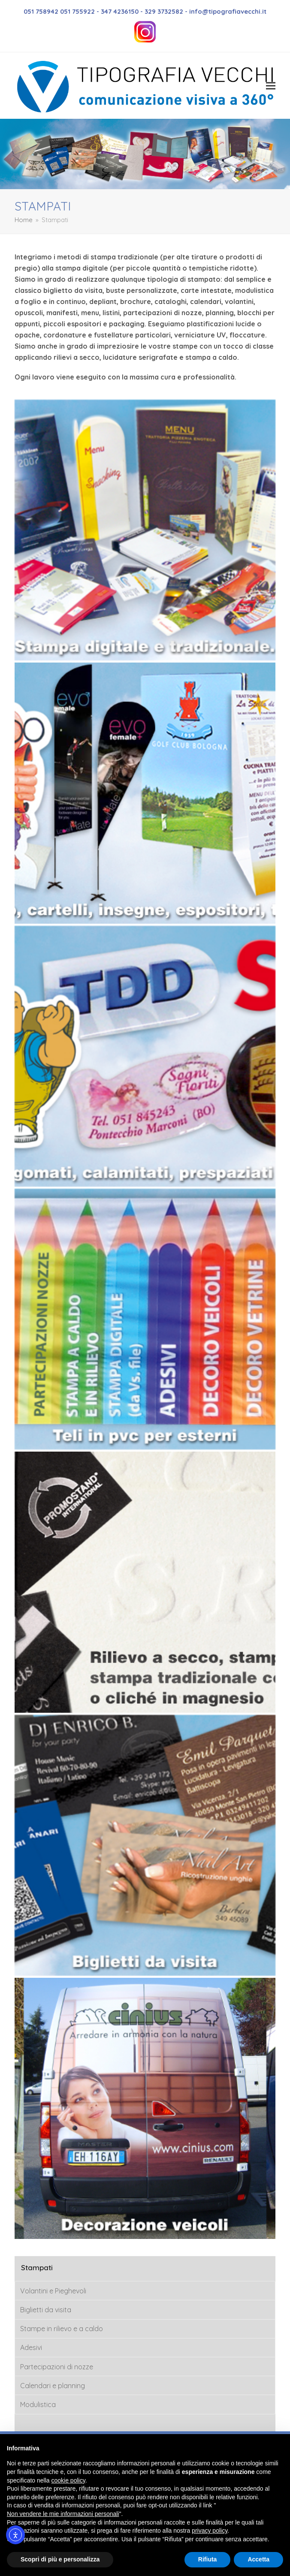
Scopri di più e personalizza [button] (60, 2559)
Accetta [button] (258, 2559)
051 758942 (42, 11)
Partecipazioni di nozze (56, 2366)
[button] (270, 85)
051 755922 (77, 11)
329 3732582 (164, 11)
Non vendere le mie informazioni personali (63, 2513)
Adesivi (31, 2347)
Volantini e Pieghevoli (53, 2291)
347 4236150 (120, 11)
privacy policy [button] (209, 2530)
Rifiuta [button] (207, 2559)
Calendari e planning (52, 2385)
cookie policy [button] (68, 2480)
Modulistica (38, 2404)
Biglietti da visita (45, 2309)
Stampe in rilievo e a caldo (61, 2328)
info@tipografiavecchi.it (227, 11)
